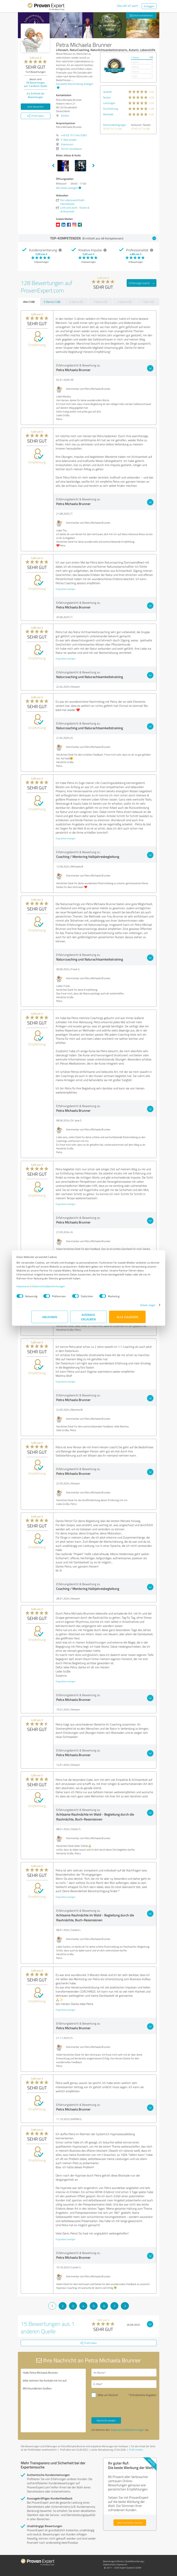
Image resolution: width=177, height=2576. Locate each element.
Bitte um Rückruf (108, 2395)
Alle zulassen (127, 1319)
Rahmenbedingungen (114, 125)
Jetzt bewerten (35, 106)
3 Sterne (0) (100, 302)
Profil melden (136, 2449)
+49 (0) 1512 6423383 (74, 135)
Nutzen (107, 97)
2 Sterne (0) (124, 302)
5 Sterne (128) (52, 302)
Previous (53, 166)
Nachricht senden (106, 2420)
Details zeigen (133, 1307)
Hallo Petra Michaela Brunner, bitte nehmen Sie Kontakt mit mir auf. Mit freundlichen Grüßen (53, 2400)
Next (93, 166)
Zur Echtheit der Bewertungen (35, 95)
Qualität (107, 91)
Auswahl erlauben (88, 1318)
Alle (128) (28, 302)
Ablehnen (49, 1319)
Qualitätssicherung (134, 2561)
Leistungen (109, 103)
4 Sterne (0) (76, 302)
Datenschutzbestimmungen (63, 1288)
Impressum (38, 1288)
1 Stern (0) (148, 302)
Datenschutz (109, 2564)
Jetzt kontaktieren (141, 15)
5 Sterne (135, 57)
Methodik (108, 114)
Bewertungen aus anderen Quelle (35, 84)
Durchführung (110, 108)
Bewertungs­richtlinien (113, 2561)
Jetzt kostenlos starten (129, 2522)
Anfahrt (65, 115)
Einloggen (149, 6)
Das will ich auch (127, 6)
